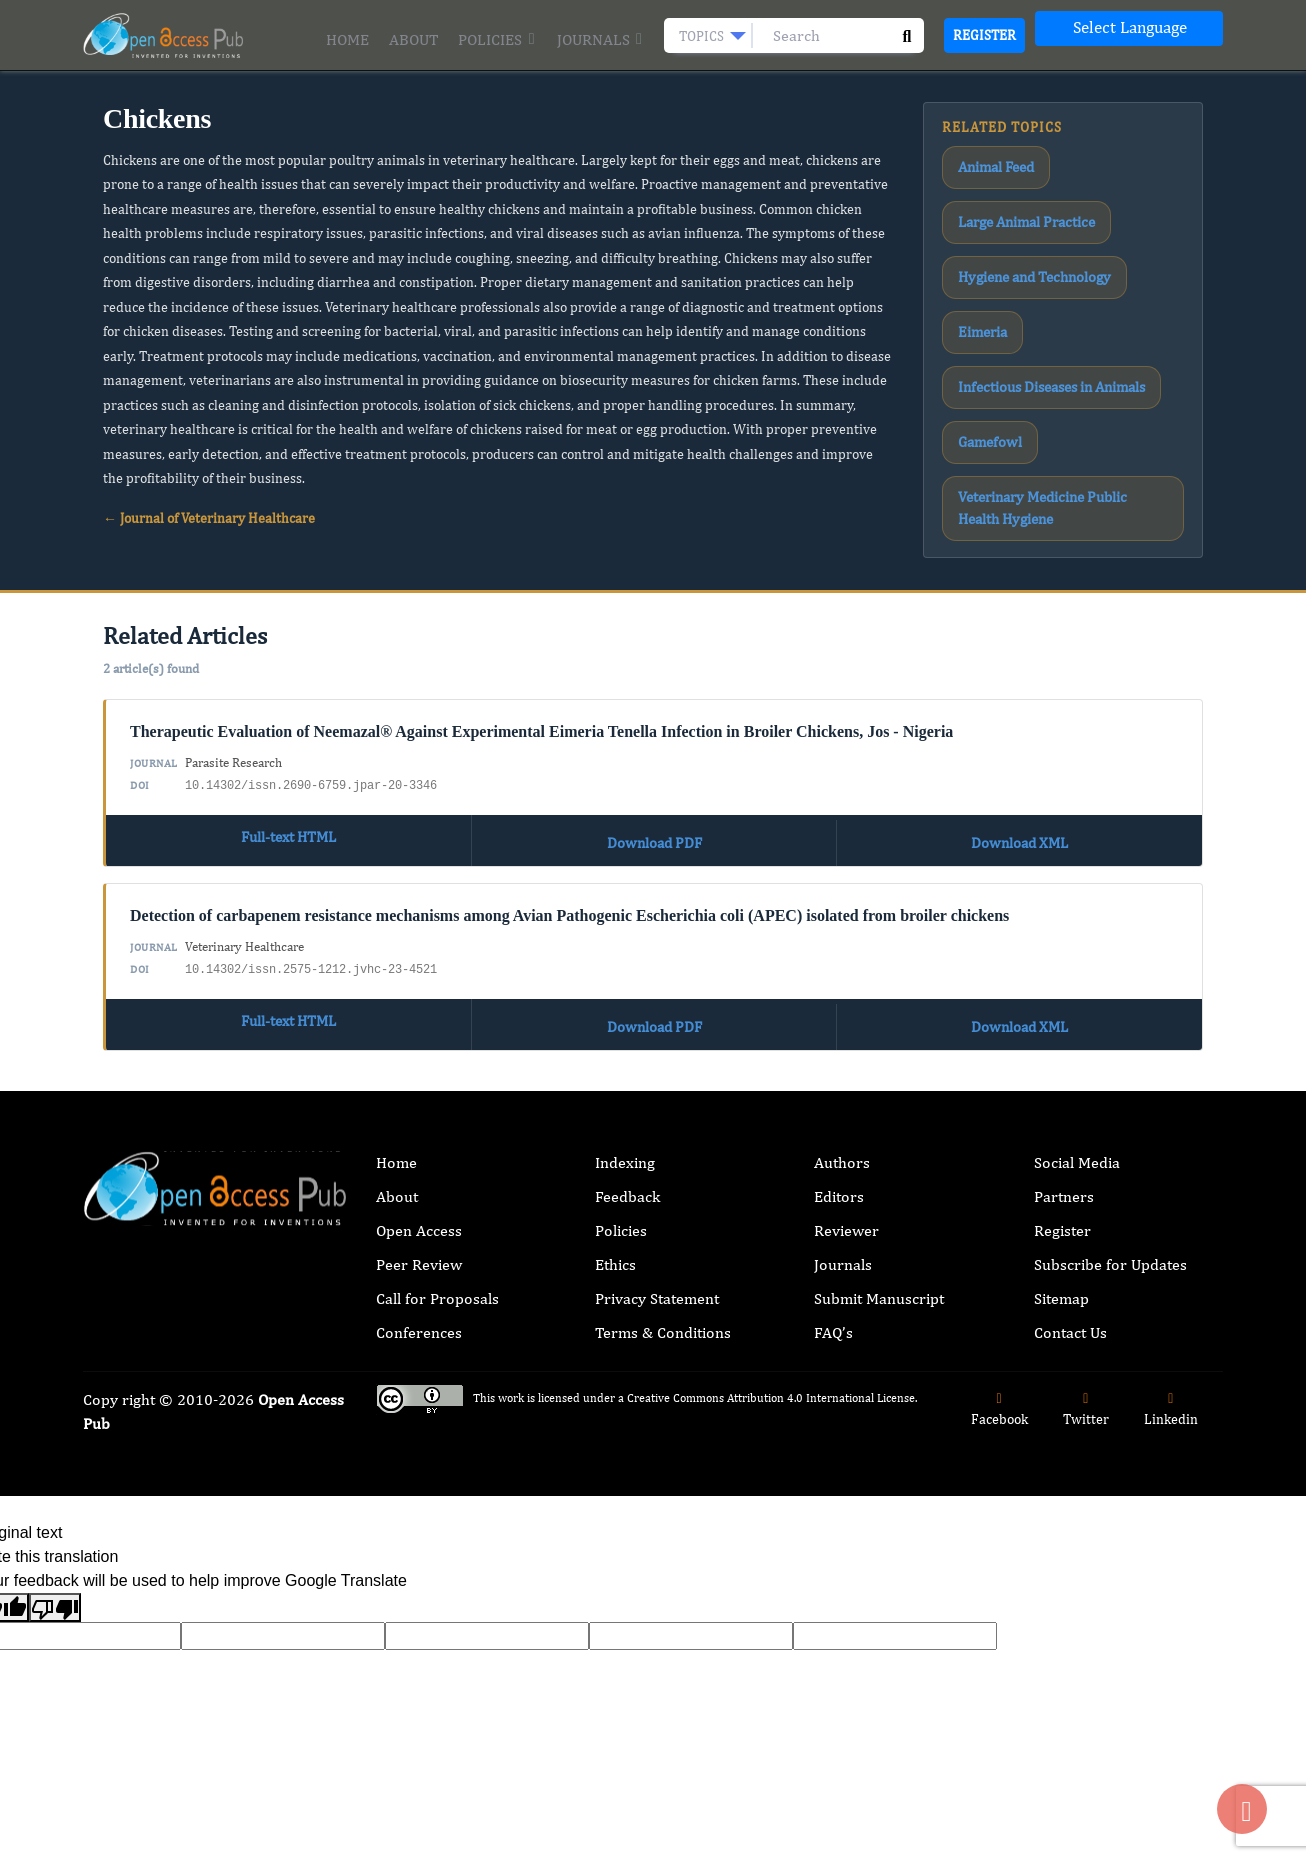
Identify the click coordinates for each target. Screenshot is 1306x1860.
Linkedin (1171, 1367)
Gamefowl (980, 270)
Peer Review (419, 1222)
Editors (839, 1154)
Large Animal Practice (1107, 161)
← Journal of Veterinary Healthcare (209, 518)
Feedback (627, 1154)
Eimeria (1133, 197)
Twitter (1086, 1367)
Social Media (1077, 1120)
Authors (842, 1120)
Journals (600, 39)
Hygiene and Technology (1018, 197)
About (413, 39)
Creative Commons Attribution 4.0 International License (771, 1356)
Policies (497, 39)
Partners (1064, 1154)
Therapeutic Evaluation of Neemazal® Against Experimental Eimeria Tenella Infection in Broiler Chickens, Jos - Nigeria (541, 704)
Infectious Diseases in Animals (1032, 234)
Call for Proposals (437, 1256)
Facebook (999, 1367)
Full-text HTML (288, 808)
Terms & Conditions (663, 1290)
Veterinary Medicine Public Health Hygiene (1043, 316)
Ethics (615, 1222)
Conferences (419, 1290)
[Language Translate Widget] (1129, 28)
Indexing (625, 1120)
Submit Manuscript (879, 1256)
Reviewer (846, 1188)
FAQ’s (833, 1290)
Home (347, 39)
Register (984, 35)
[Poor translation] (55, 1565)
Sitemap (1061, 1256)
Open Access (419, 1188)
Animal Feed (987, 161)
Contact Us (1070, 1290)
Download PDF (654, 808)
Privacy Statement (657, 1256)
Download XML (1019, 808)
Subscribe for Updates (1110, 1222)
